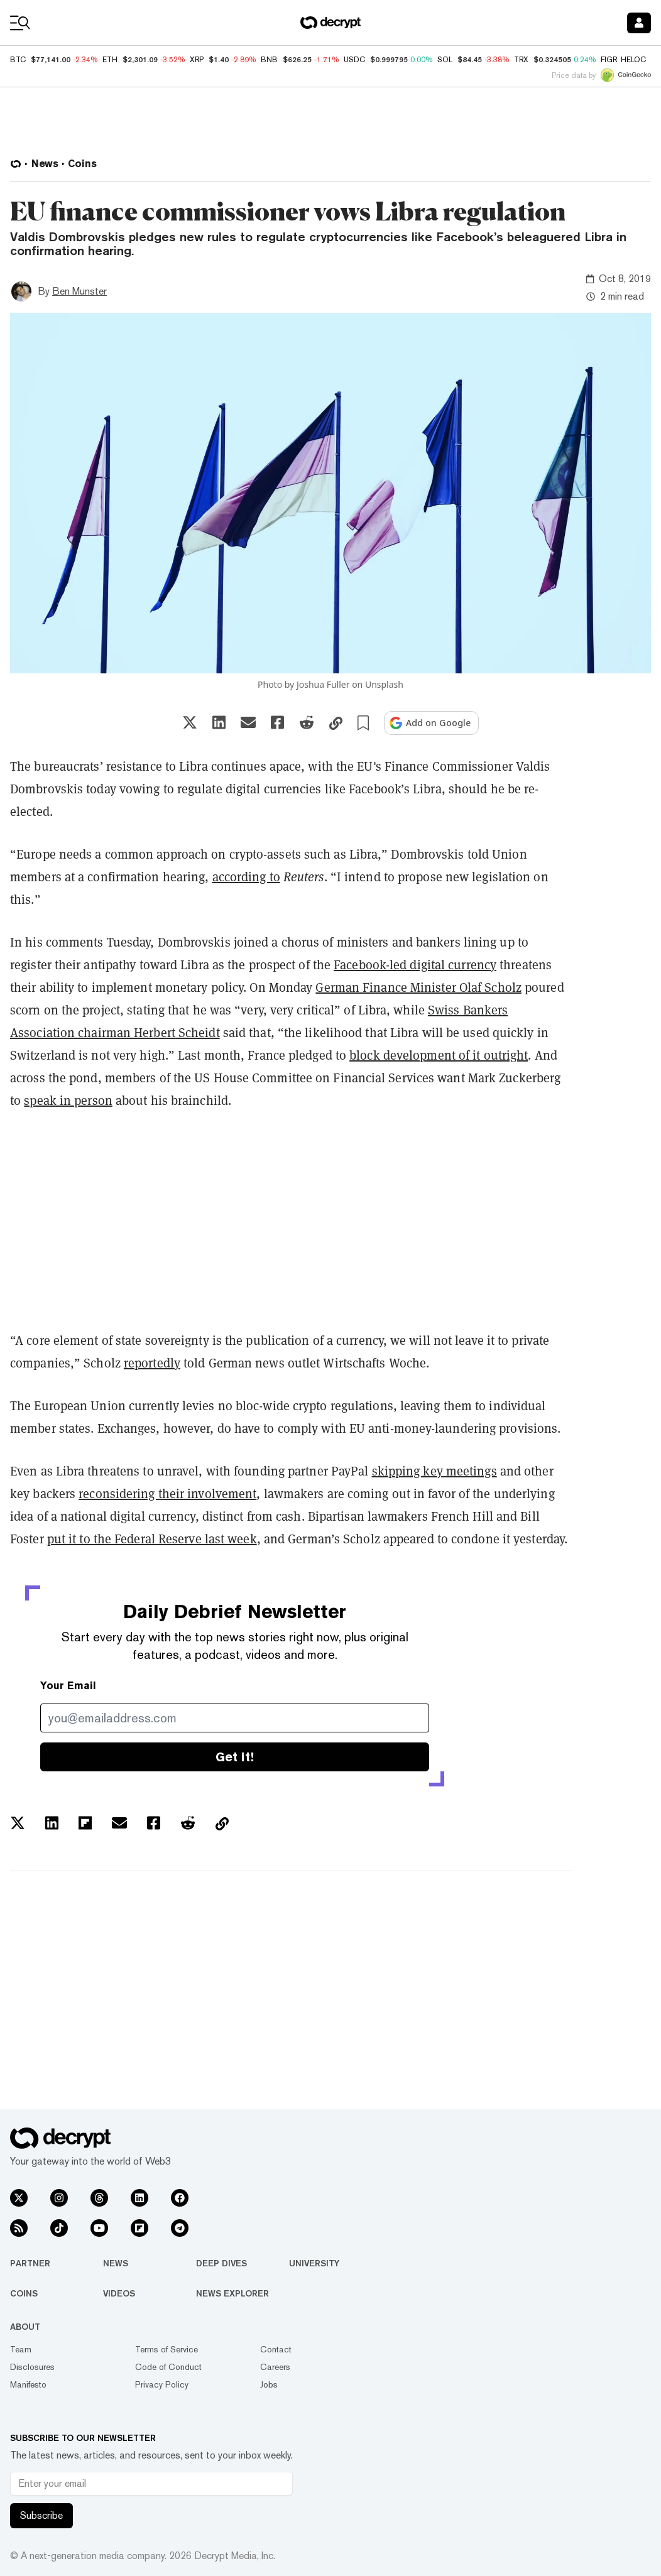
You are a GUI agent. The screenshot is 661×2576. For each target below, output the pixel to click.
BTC (18, 59)
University (314, 2263)
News (115, 2263)
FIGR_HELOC (623, 59)
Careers (275, 2367)
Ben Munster (79, 291)
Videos (119, 2293)
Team (20, 2349)
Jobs (269, 2384)
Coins (24, 2293)
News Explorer (232, 2293)
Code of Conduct (168, 2367)
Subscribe (41, 2515)
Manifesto (28, 2384)
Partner (30, 2263)
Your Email (68, 1686)
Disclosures (32, 2367)
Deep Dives (221, 2263)
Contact (276, 2349)
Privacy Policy (161, 2384)
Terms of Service (166, 2349)
